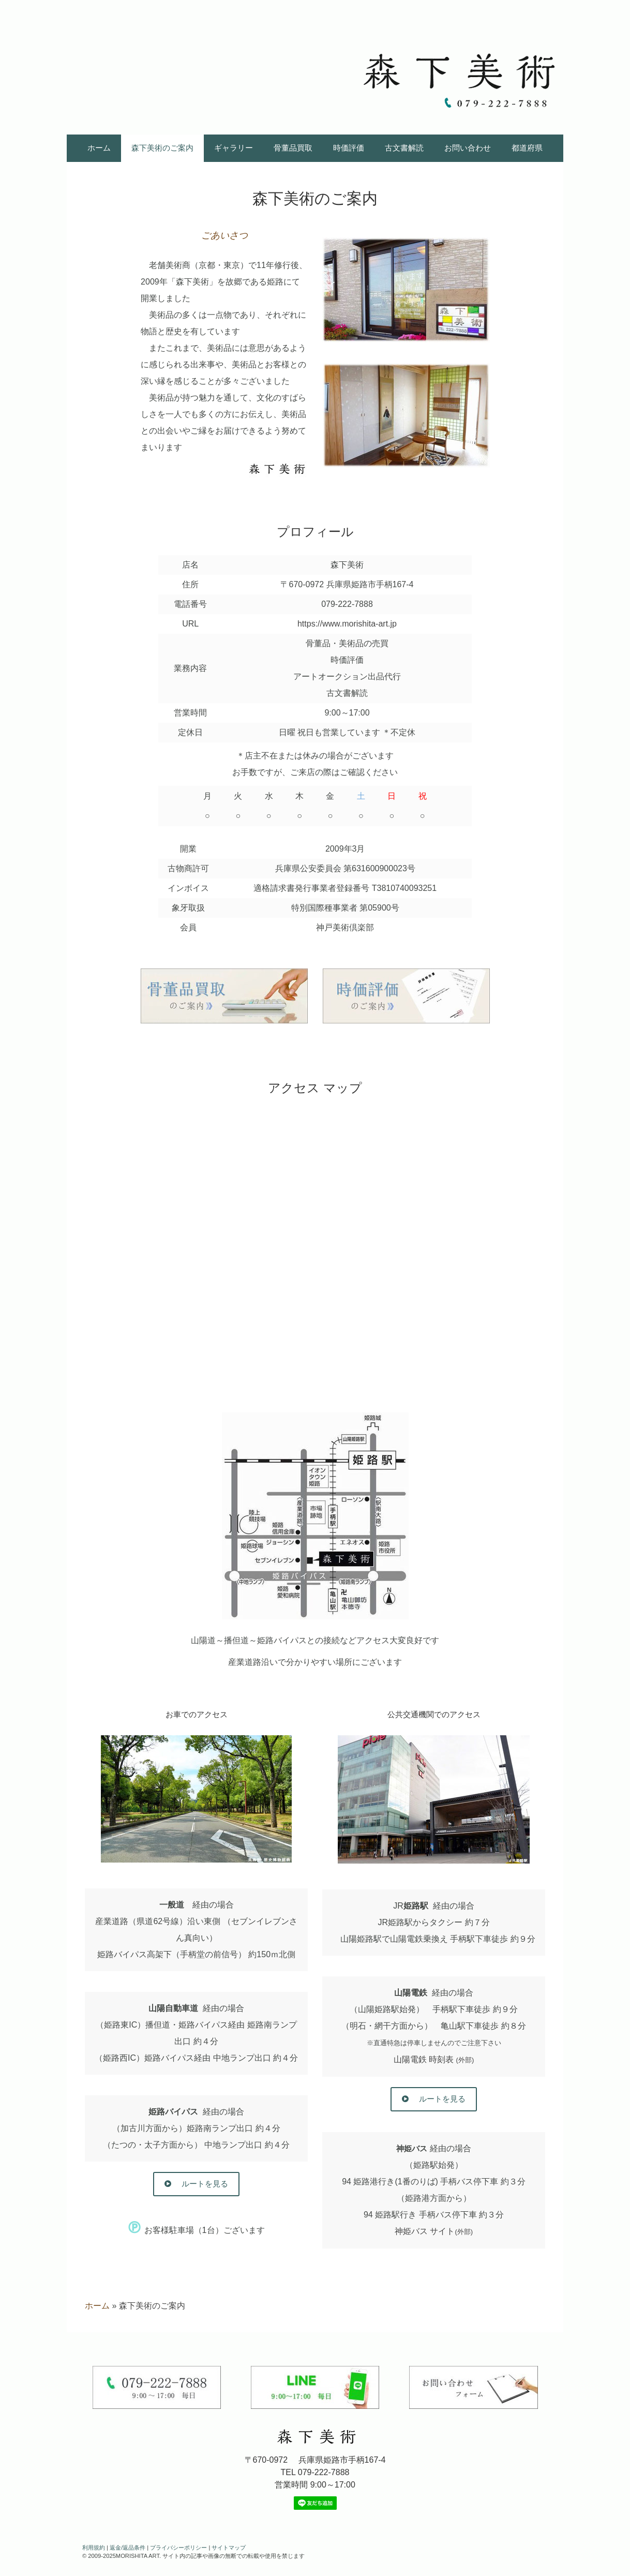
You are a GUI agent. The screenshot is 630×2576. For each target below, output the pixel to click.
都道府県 (527, 147)
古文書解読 (404, 147)
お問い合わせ (467, 147)
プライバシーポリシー (178, 2547)
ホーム (99, 147)
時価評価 (348, 147)
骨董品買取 (293, 147)
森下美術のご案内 (162, 147)
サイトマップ (229, 2547)
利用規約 (93, 2547)
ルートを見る (203, 2183)
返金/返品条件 (127, 2547)
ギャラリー (233, 147)
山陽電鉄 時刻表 (434, 2059)
